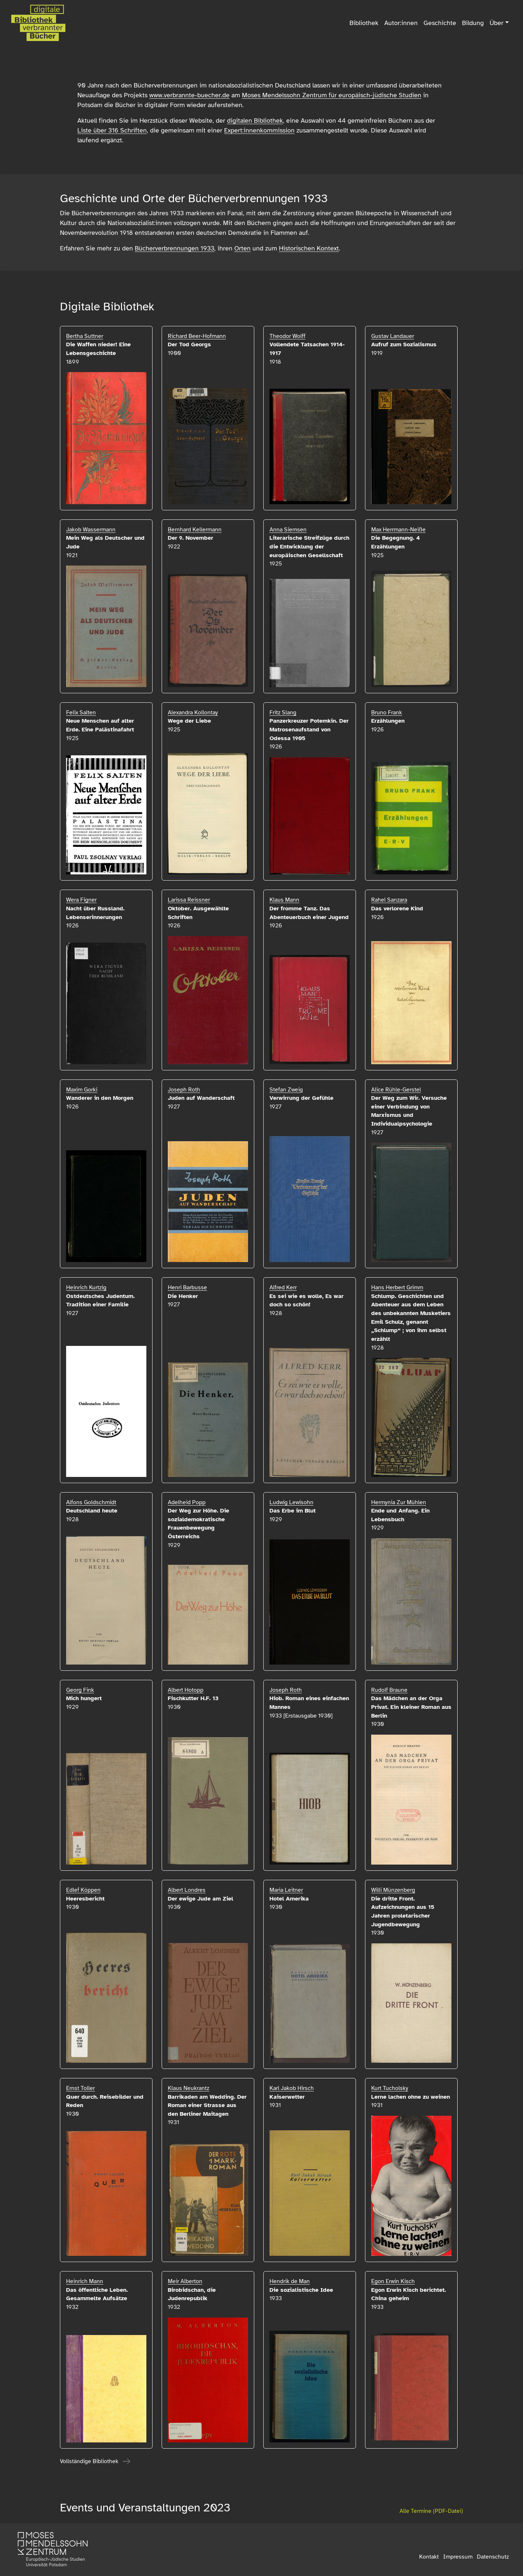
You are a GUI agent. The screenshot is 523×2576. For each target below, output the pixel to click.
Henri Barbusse (187, 1287)
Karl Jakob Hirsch (291, 2088)
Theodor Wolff (287, 336)
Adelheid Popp (187, 1502)
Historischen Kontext (309, 248)
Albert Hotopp (185, 1690)
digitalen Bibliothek (255, 120)
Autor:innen (401, 23)
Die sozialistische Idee (301, 2290)
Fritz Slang (282, 712)
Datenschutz (493, 2556)
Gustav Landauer (392, 336)
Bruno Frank (386, 712)
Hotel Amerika (289, 1898)
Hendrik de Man (289, 2281)
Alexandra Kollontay (193, 712)
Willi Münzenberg (393, 1890)
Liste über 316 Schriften (112, 130)
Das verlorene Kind (397, 908)
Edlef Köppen (83, 1890)
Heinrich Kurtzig (86, 1287)
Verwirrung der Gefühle (301, 1098)
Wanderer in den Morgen (99, 1098)
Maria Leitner (286, 1890)
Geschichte (439, 23)
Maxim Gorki (81, 1089)
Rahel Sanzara (389, 899)
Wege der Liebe (189, 720)
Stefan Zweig (286, 1089)
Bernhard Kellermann (195, 529)
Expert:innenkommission (259, 130)
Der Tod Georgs (189, 344)
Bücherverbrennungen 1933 (174, 248)
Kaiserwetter (287, 2097)
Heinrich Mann (84, 2281)
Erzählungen (388, 720)
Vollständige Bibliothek (89, 2461)
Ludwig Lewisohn (291, 1502)
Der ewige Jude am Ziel (200, 1898)
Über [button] (496, 23)
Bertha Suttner (84, 336)
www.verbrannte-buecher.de (189, 95)
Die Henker (183, 1296)
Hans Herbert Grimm (397, 1287)
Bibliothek (363, 23)
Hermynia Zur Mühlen (398, 1502)
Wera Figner (81, 899)
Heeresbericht (85, 1898)
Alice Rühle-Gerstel (396, 1089)
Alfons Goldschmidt (91, 1502)
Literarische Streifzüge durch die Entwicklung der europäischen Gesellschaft (309, 546)
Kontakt (429, 2556)
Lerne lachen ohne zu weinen (410, 2097)
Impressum (458, 2556)
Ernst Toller (80, 2088)
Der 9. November (190, 538)
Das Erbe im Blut (292, 1510)
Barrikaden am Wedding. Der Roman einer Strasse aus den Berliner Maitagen (207, 2105)
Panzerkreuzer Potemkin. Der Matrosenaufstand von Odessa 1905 (309, 729)
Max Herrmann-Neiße (398, 529)
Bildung (473, 23)
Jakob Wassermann (90, 529)
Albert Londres (187, 1890)
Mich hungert (84, 1698)
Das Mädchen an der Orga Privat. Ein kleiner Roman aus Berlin (411, 1707)
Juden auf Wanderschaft (201, 1098)
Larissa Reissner (189, 899)
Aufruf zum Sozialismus (404, 344)
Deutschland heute (91, 1510)
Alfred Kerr (283, 1287)
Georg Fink (80, 1690)
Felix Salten (81, 712)
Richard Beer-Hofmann (197, 336)
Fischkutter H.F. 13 (193, 1698)
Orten (242, 248)
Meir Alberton (185, 2281)
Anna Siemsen (288, 529)
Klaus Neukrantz (188, 2088)
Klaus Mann (284, 899)
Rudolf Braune (389, 1690)
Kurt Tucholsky (389, 2088)
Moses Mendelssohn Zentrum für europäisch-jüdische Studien (331, 95)
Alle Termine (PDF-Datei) (431, 2511)
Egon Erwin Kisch (393, 2281)
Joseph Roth (184, 1089)
